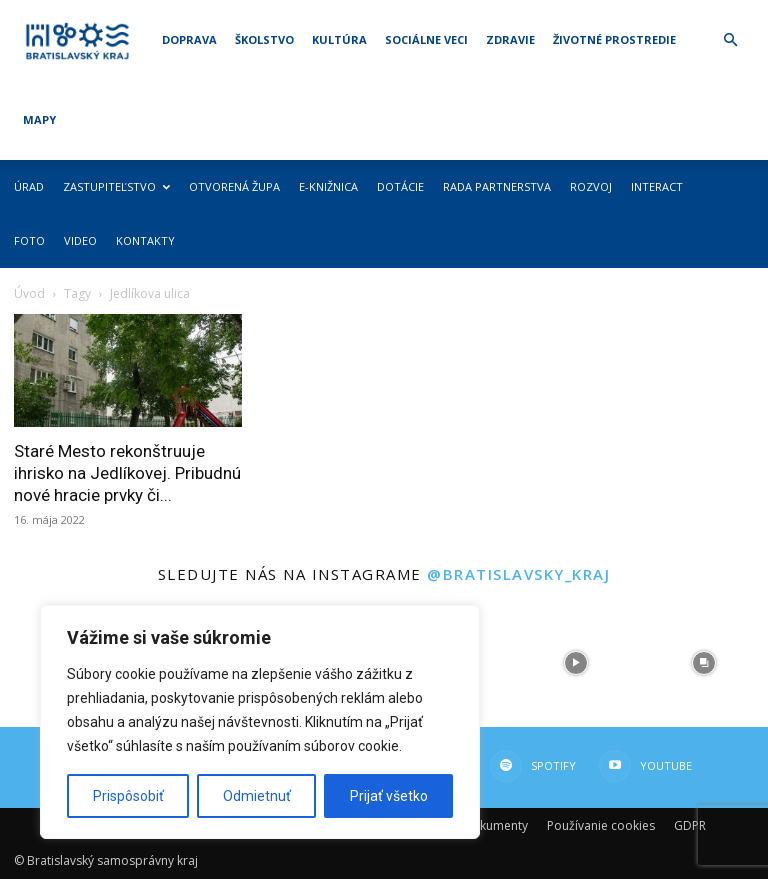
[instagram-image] (576, 663)
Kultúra (339, 39)
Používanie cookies (601, 825)
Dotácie (400, 186)
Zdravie (510, 39)
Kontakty (145, 240)
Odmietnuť (257, 796)
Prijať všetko (389, 796)
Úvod (29, 293)
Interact (657, 186)
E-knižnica (328, 186)
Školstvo (264, 39)
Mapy (39, 119)
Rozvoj (591, 186)
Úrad (29, 186)
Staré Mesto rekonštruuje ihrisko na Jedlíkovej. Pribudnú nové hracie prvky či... (127, 473)
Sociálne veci (426, 39)
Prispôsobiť (128, 796)
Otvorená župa (234, 186)
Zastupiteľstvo (116, 186)
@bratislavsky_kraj (518, 574)
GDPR (690, 825)
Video (80, 240)
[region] (260, 722)
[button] (730, 40)
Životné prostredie (614, 39)
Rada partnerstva (497, 186)
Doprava (189, 39)
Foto (29, 240)
